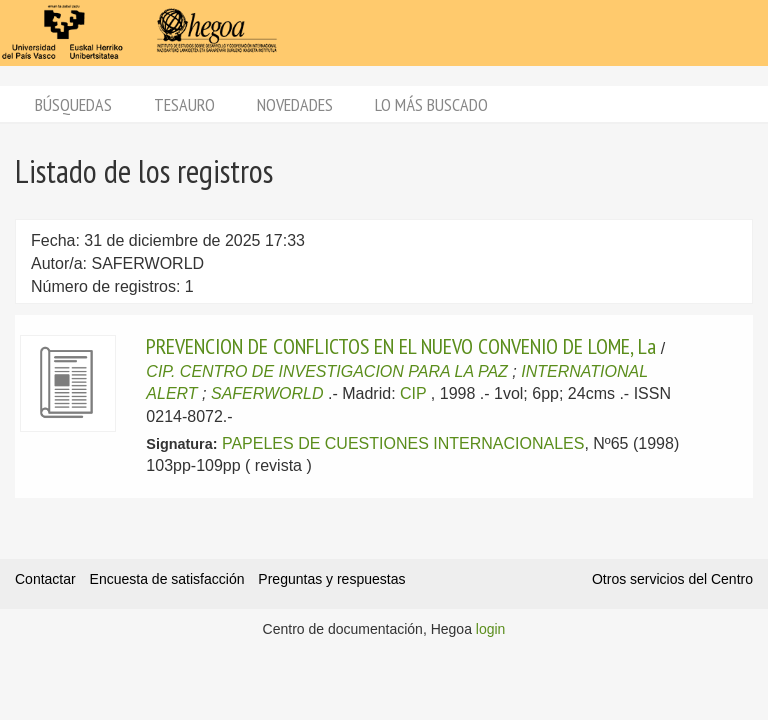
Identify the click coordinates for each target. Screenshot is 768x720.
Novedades (295, 104)
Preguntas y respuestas (331, 579)
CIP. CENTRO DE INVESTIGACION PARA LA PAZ (327, 371)
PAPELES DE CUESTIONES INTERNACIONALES (403, 443)
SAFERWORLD (267, 393)
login (491, 629)
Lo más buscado (431, 104)
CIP (413, 393)
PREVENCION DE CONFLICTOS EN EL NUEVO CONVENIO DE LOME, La (401, 346)
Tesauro (184, 104)
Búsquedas (73, 104)
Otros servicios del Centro (672, 579)
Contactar (45, 579)
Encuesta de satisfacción (167, 579)
